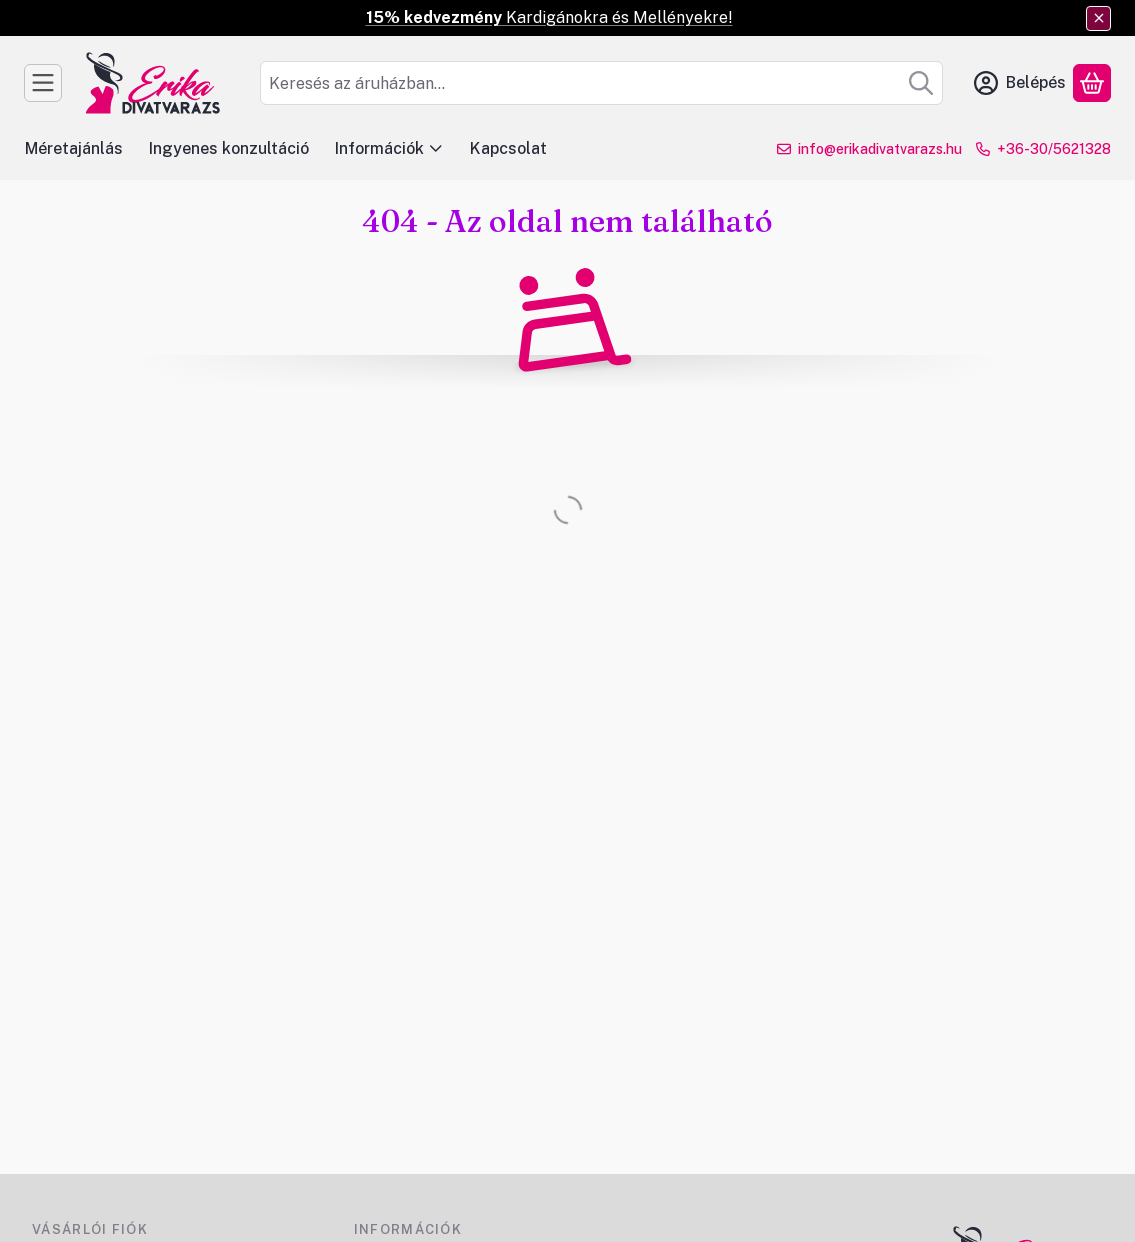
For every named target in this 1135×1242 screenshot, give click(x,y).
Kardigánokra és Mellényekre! (549, 17)
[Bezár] (1098, 18)
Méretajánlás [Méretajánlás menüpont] (74, 148)
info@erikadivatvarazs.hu (880, 149)
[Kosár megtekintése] (1092, 83)
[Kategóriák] (43, 83)
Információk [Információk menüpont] (389, 148)
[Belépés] (1020, 83)
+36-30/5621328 (1054, 149)
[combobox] (601, 83)
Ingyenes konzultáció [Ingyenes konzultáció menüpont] (229, 148)
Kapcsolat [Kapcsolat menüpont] (508, 148)
